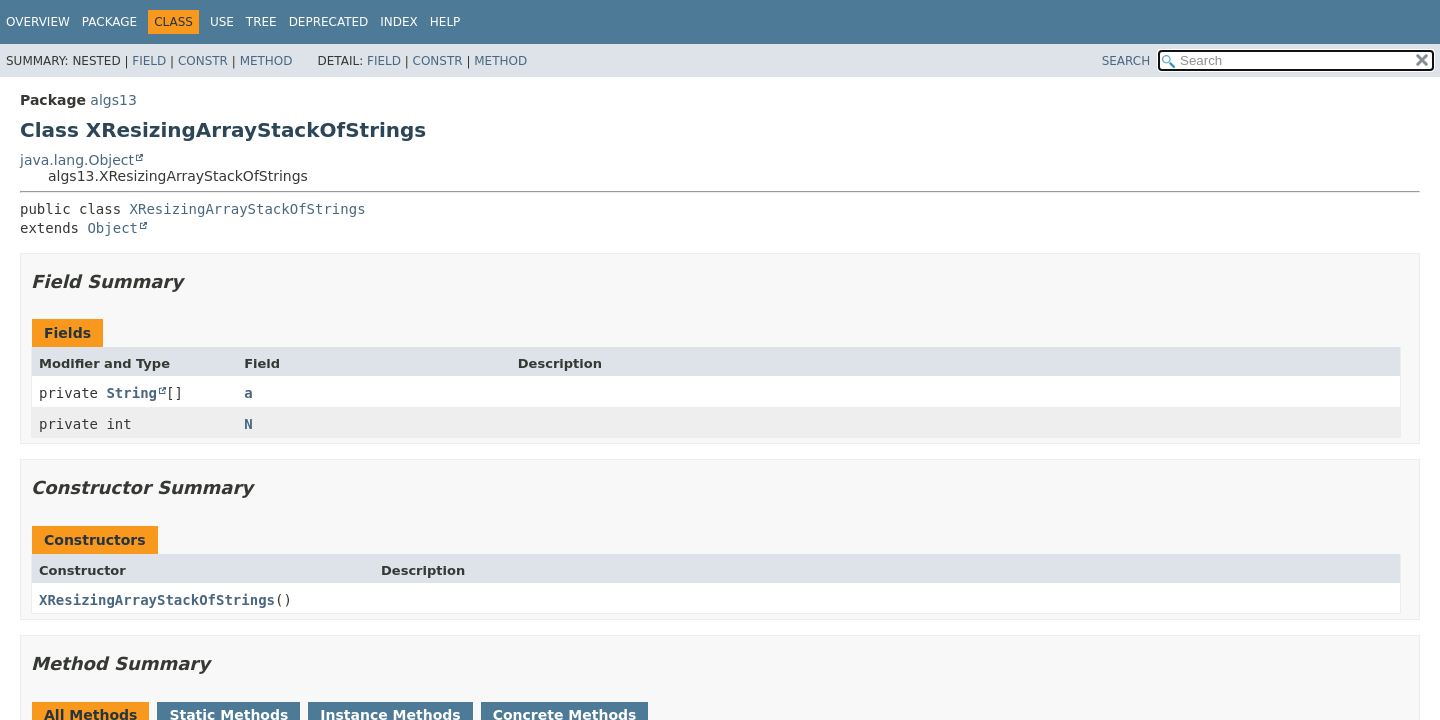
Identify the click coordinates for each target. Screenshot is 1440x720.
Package (109, 22)
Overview (38, 22)
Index (399, 22)
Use (222, 22)
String (131, 393)
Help (445, 22)
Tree (261, 22)
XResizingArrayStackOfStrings (248, 209)
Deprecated (329, 22)
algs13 (113, 100)
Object (112, 228)
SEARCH (1126, 61)
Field (149, 61)
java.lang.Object (77, 160)
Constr (203, 61)
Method (266, 61)
